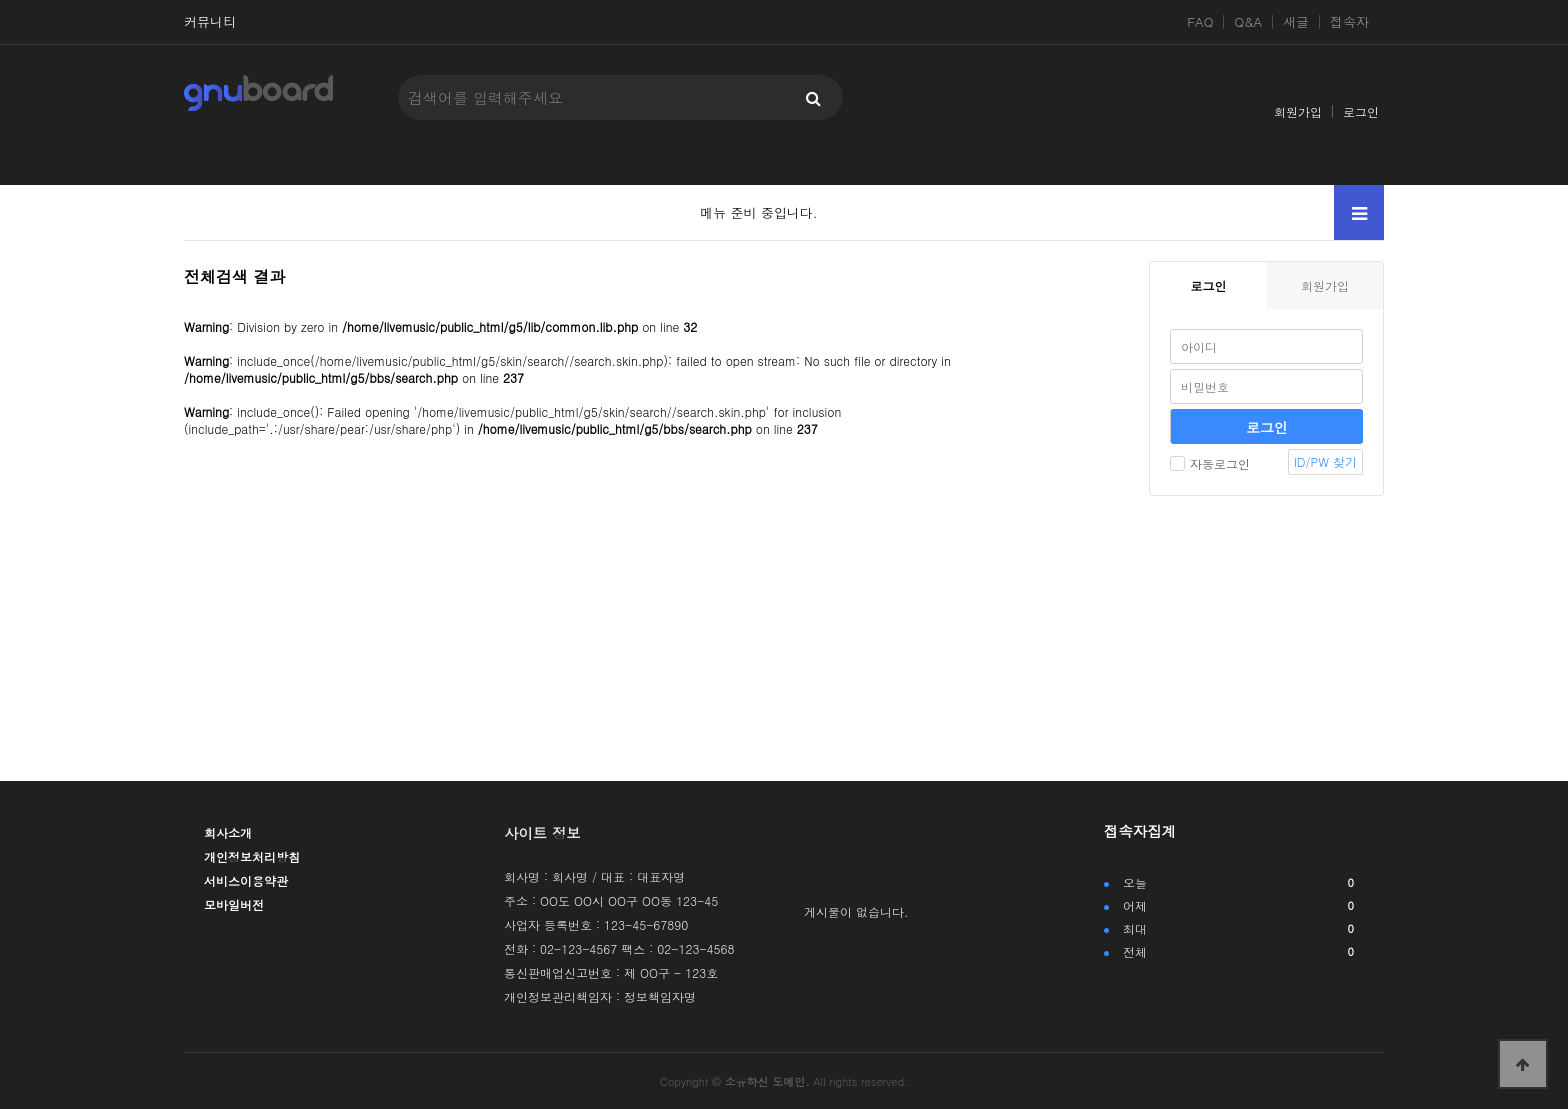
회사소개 (228, 832)
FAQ (1200, 22)
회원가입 (1298, 111)
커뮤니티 (210, 22)
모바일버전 (234, 904)
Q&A (1248, 22)
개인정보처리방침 (252, 856)
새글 (1296, 22)
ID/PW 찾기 (1325, 461)
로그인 (1361, 111)
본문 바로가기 (0, 0)
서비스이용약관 (246, 880)
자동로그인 (1210, 463)
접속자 (1349, 22)
